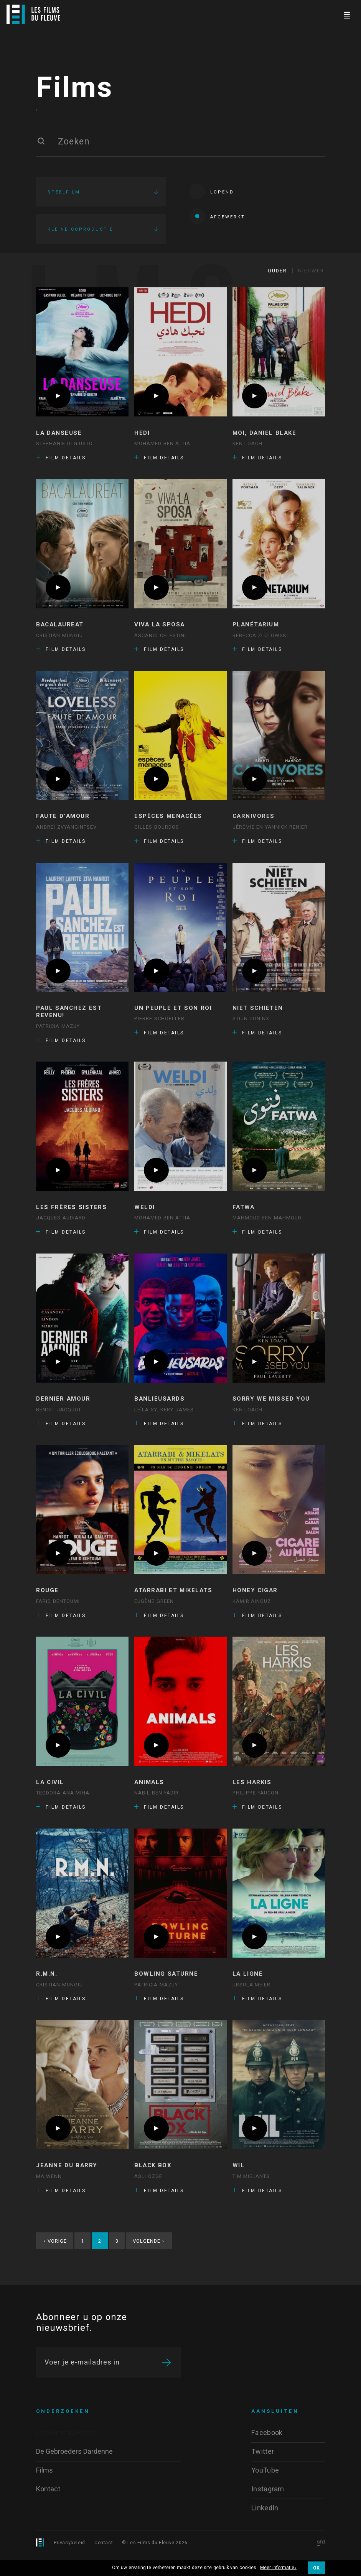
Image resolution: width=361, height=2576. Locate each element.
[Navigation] (346, 14)
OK (316, 2568)
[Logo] (33, 14)
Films (74, 97)
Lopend (211, 201)
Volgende (148, 2260)
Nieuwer (311, 290)
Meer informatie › (278, 2568)
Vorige (55, 2260)
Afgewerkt (217, 226)
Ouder (277, 290)
